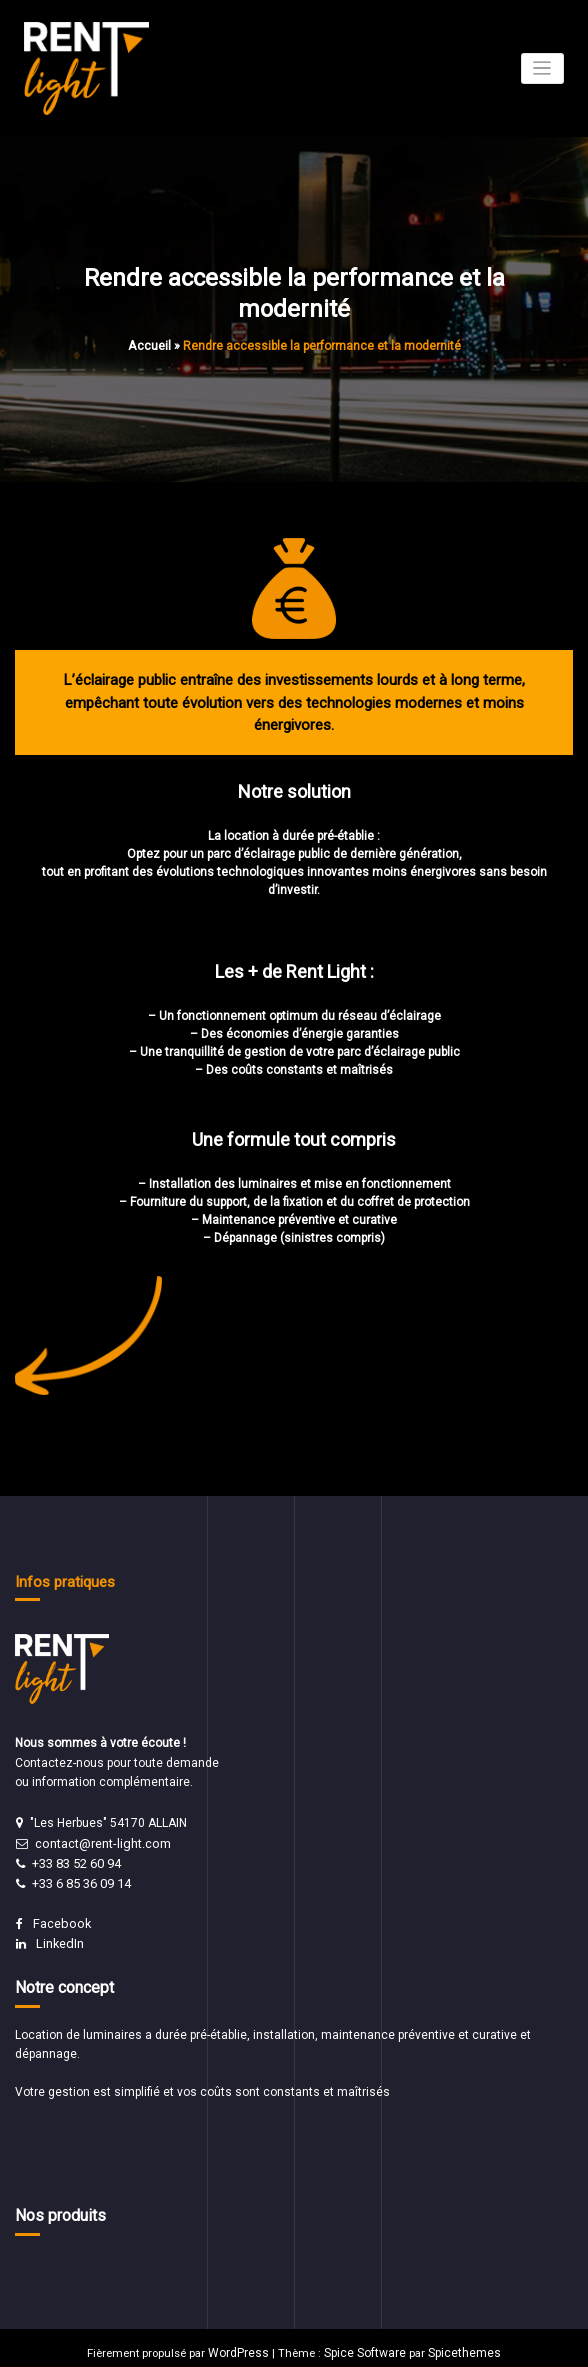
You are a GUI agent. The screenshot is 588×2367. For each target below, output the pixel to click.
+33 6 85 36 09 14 (81, 1879)
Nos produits (57, 2206)
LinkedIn (59, 1937)
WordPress (245, 2342)
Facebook (59, 1918)
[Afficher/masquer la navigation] (543, 68)
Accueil (149, 344)
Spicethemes (458, 2342)
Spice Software (365, 2342)
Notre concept (62, 1979)
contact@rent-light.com (101, 1841)
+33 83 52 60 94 (76, 1860)
